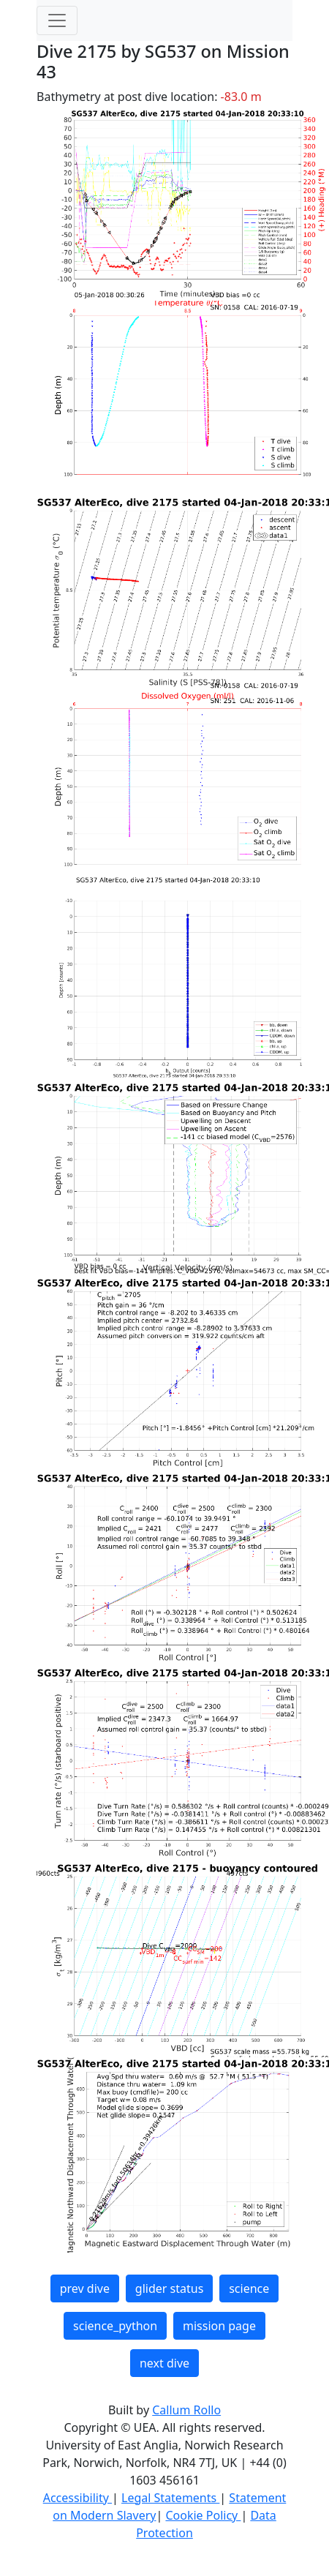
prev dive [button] (85, 2288)
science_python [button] (115, 2326)
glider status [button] (169, 2288)
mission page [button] (219, 2326)
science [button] (249, 2288)
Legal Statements (170, 2498)
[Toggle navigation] (57, 20)
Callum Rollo (186, 2410)
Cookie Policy (203, 2515)
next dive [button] (164, 2363)
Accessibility (77, 2498)
